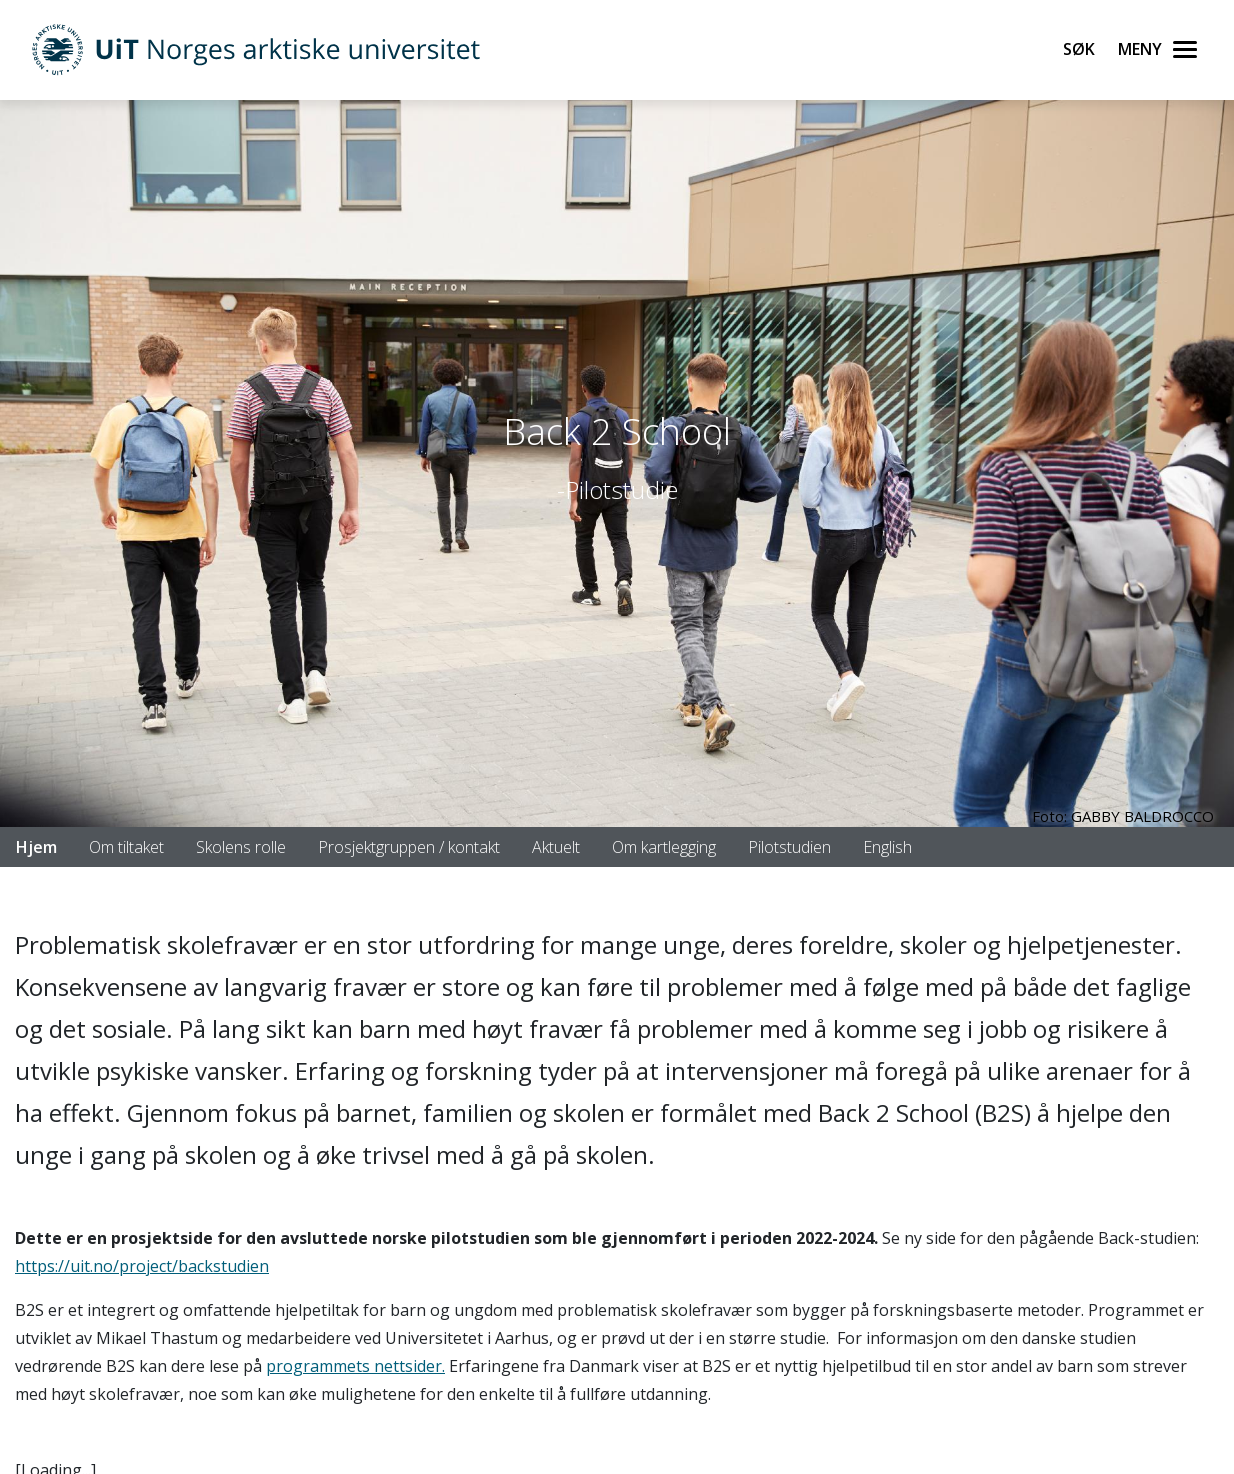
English (887, 847)
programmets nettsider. (355, 1366)
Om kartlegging (664, 847)
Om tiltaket (126, 847)
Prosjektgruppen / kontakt (409, 847)
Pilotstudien (789, 847)
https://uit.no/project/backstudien (142, 1266)
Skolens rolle (241, 847)
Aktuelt (556, 847)
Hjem (36, 847)
